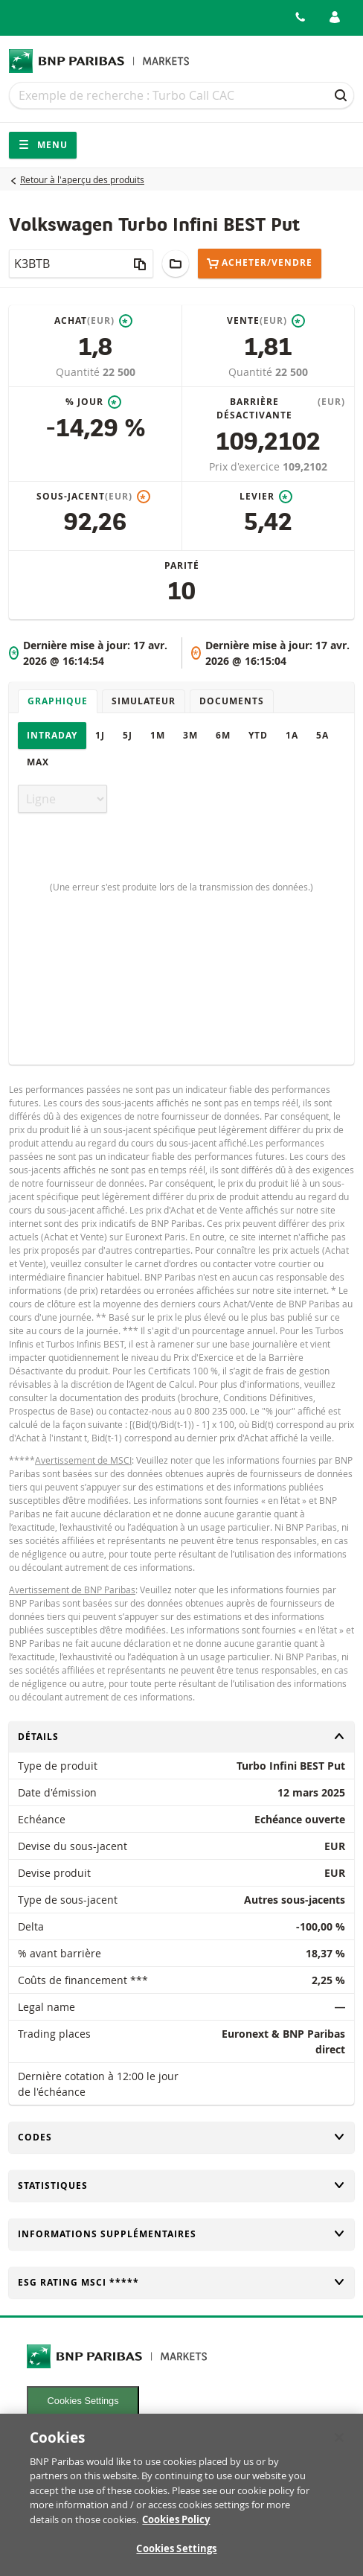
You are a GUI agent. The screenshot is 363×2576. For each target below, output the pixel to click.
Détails (181, 1736)
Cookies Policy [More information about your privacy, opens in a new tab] (176, 2526)
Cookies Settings (83, 2400)
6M (223, 735)
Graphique (58, 701)
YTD (258, 735)
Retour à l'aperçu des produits (82, 179)
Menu (43, 144)
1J (100, 735)
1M (157, 735)
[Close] (339, 2444)
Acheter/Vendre (259, 263)
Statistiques (181, 2185)
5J (127, 735)
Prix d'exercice (246, 466)
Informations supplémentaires (181, 2234)
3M (190, 735)
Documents (231, 701)
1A (292, 735)
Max (38, 762)
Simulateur (144, 701)
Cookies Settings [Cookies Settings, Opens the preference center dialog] (176, 2556)
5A (322, 735)
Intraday (52, 735)
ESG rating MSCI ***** (181, 2282)
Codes (181, 2137)
